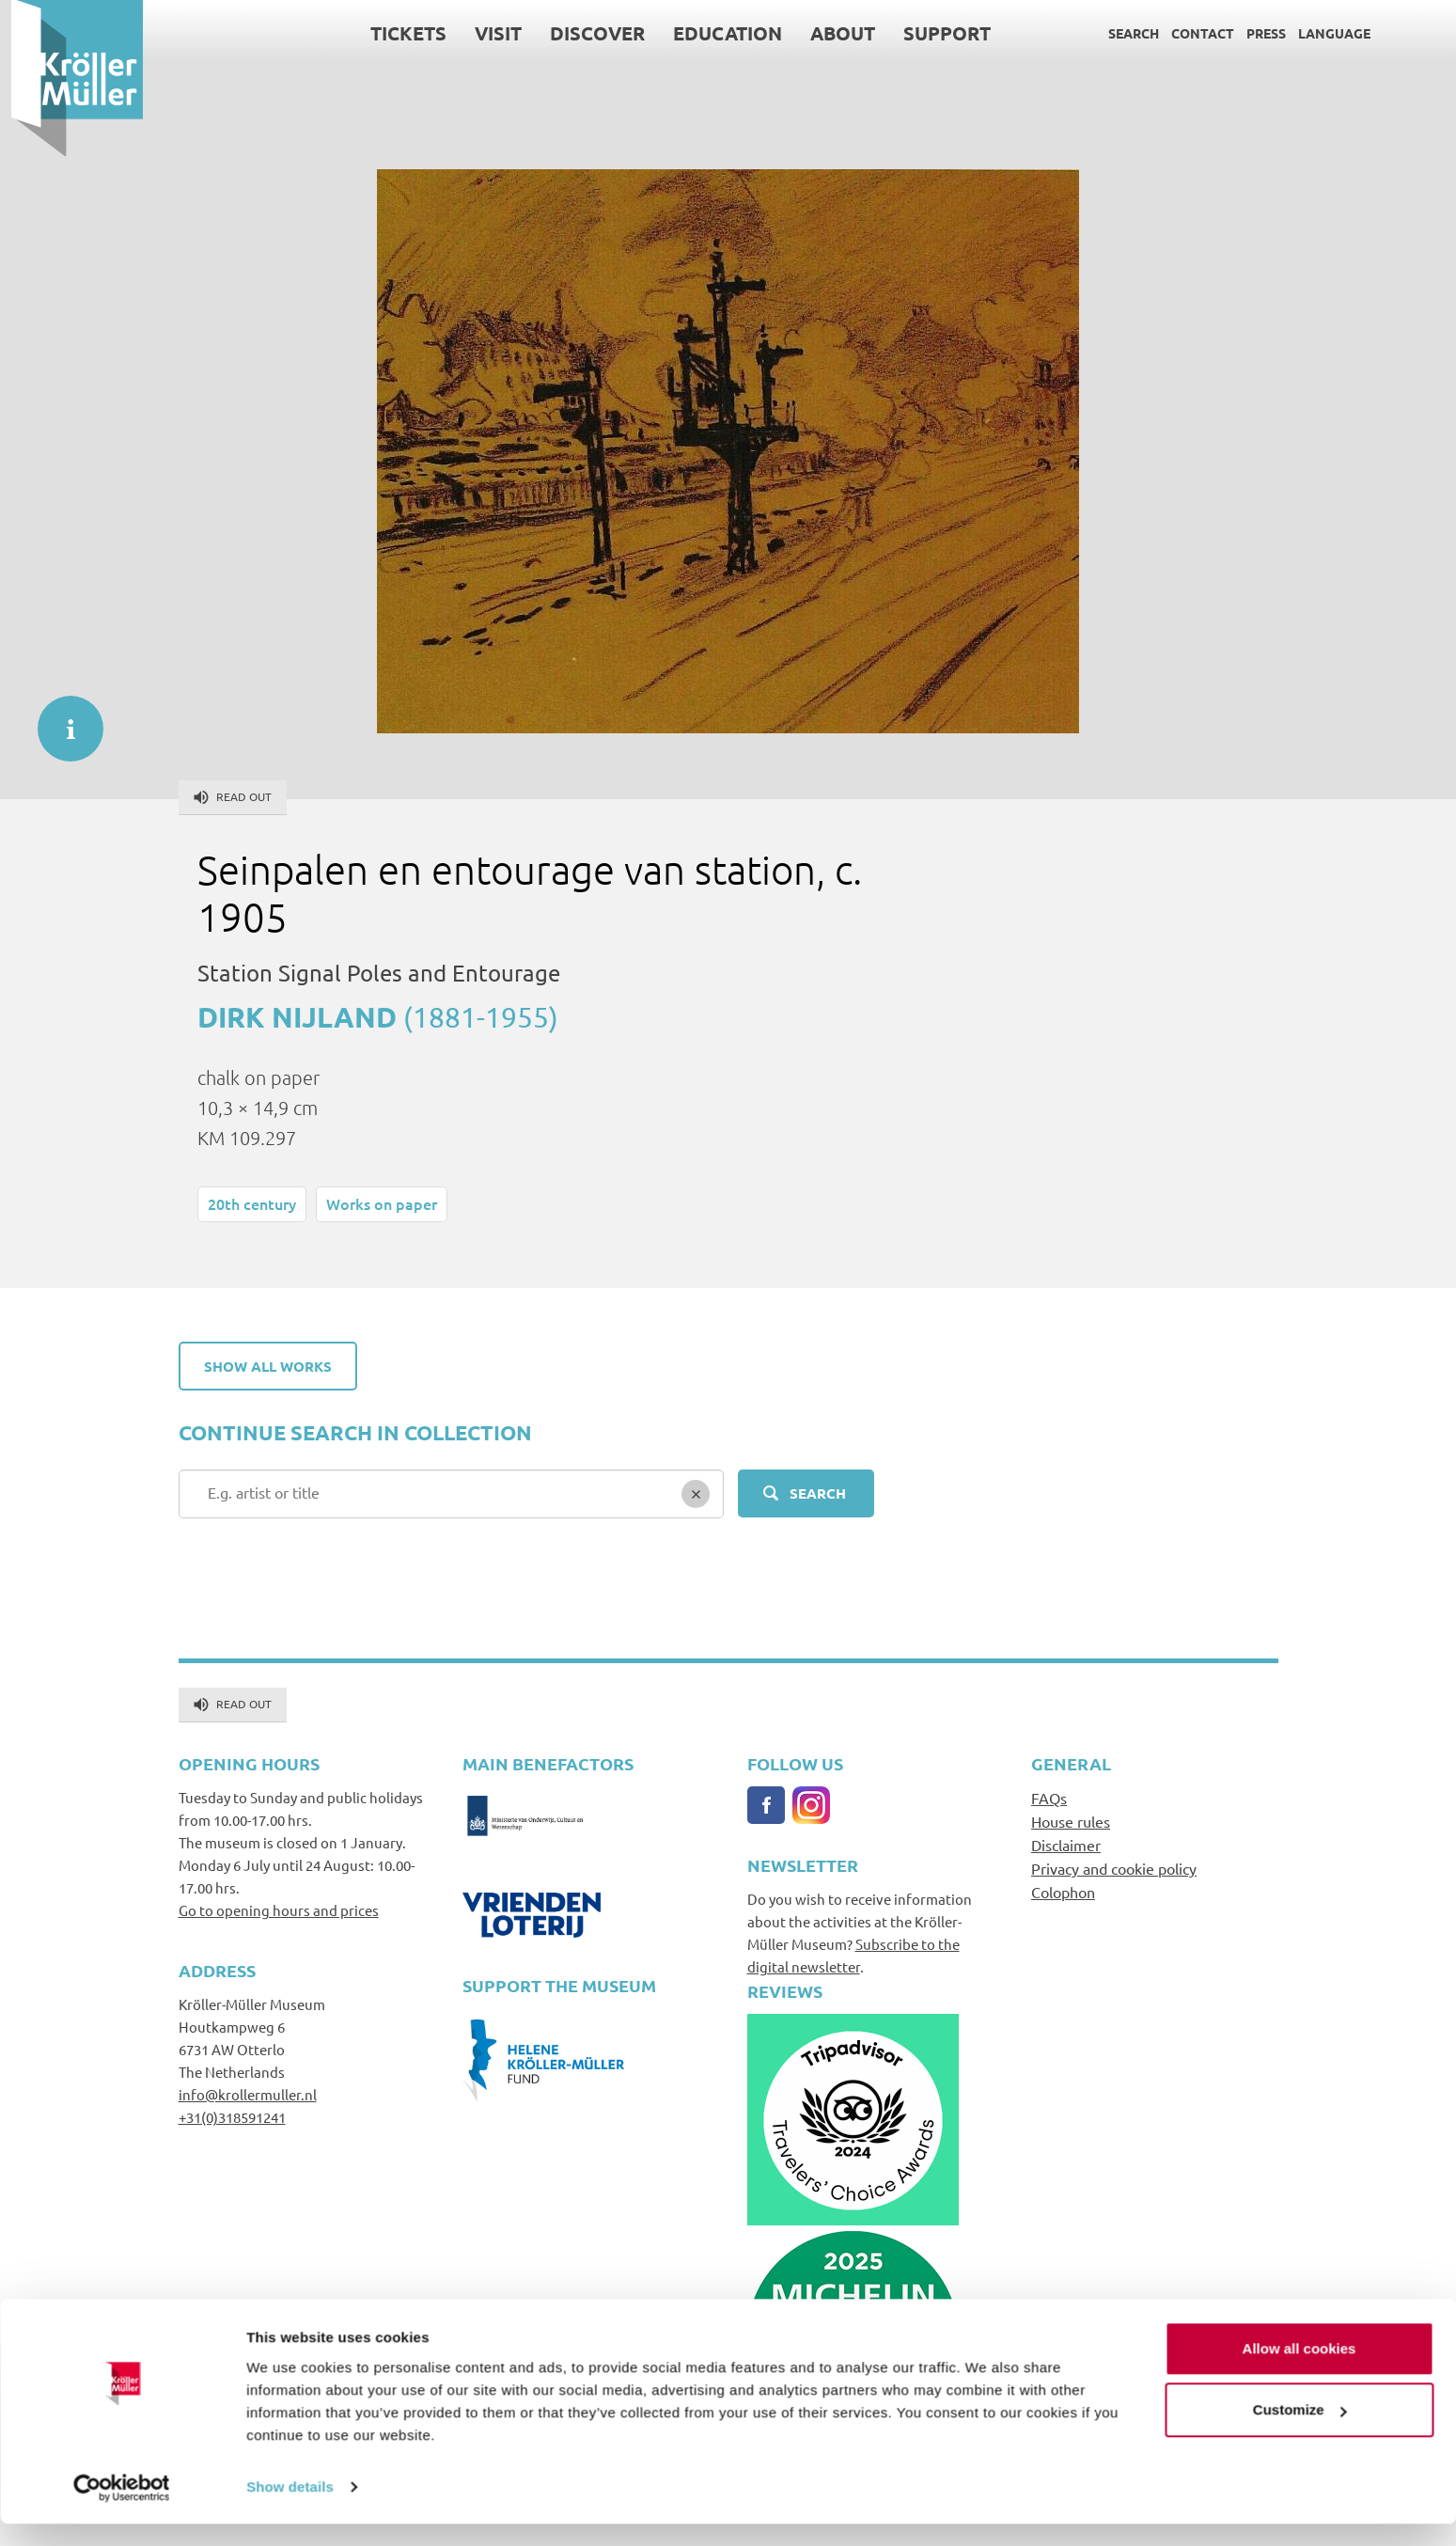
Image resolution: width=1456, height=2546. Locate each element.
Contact (1192, 32)
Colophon (1063, 1891)
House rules (1070, 1821)
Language (1324, 32)
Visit (487, 33)
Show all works (268, 1366)
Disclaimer (1066, 1844)
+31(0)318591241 (232, 2117)
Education (717, 33)
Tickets (398, 33)
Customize (1300, 2432)
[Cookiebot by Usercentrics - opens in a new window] (121, 2509)
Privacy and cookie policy (1114, 1868)
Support (936, 33)
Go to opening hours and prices (279, 1910)
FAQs (1049, 1797)
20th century (252, 1203)
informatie (61, 719)
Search (1123, 32)
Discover (587, 33)
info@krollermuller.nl (248, 2094)
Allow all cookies (1299, 2371)
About (832, 33)
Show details (290, 2509)
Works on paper (381, 1203)
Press (1256, 32)
